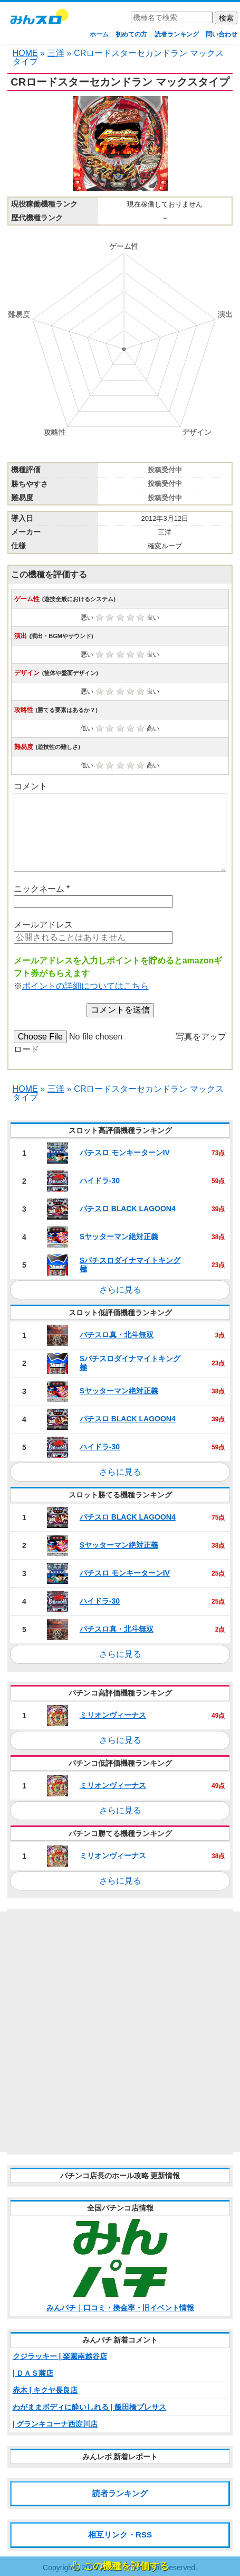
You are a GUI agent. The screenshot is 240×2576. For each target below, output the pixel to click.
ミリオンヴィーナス (113, 1715)
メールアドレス (43, 924)
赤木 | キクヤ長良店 (45, 2390)
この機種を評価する (126, 2566)
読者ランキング (177, 34)
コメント (30, 786)
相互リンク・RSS (120, 2534)
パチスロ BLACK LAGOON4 (128, 1208)
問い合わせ (221, 34)
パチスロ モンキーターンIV (125, 1152)
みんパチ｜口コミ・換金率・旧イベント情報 (120, 2307)
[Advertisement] (120, 2032)
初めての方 (131, 34)
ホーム (99, 34)
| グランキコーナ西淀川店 (55, 2424)
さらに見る (120, 1289)
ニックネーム (42, 888)
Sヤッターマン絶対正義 (119, 1236)
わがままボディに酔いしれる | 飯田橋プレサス (90, 2407)
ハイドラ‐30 (100, 1180)
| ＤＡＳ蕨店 (33, 2373)
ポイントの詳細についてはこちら (85, 985)
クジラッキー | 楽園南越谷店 (60, 2356)
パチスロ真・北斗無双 (116, 1335)
